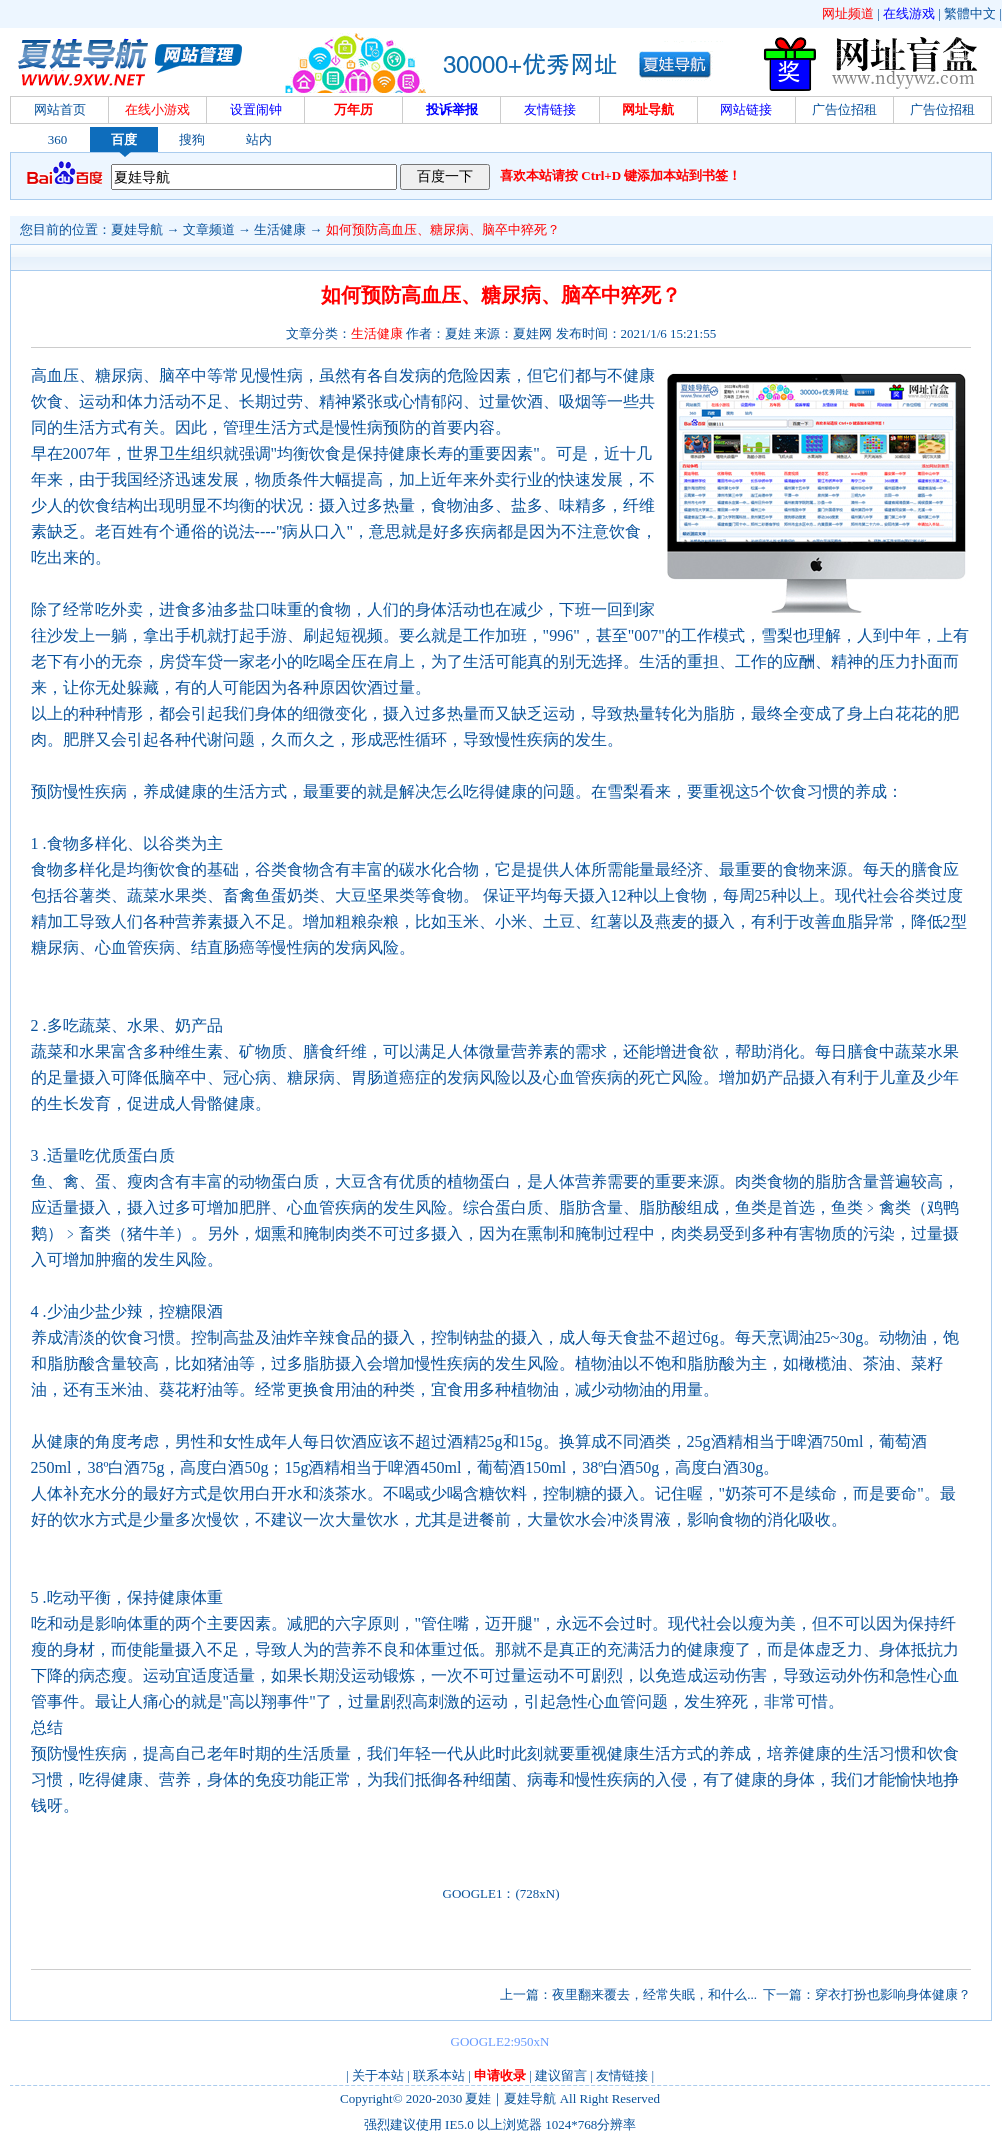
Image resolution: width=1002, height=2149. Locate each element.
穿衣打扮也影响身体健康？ (893, 1994)
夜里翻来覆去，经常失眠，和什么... (654, 1994)
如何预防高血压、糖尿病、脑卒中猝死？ (443, 229)
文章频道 (209, 229)
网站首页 (60, 109)
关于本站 (378, 2075)
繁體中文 (970, 13)
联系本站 (439, 2075)
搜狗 (192, 139)
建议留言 (561, 2075)
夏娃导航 (137, 229)
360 (58, 139)
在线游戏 (909, 13)
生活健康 (280, 229)
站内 (259, 139)
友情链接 (622, 2075)
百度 (124, 139)
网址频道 (848, 13)
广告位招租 (844, 109)
